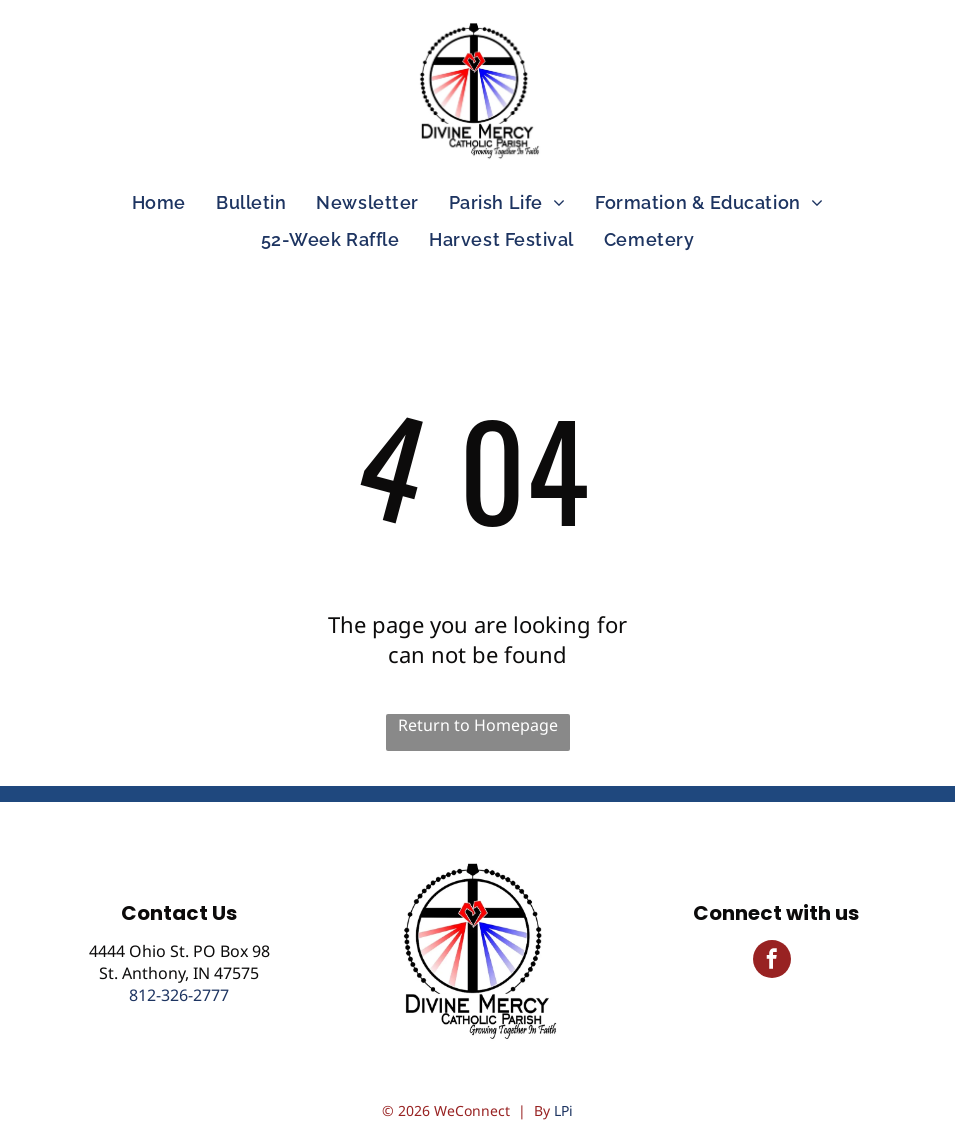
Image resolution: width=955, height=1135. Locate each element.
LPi (563, 1110)
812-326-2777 (179, 995)
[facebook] (772, 961)
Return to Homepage (478, 725)
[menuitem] (159, 202)
